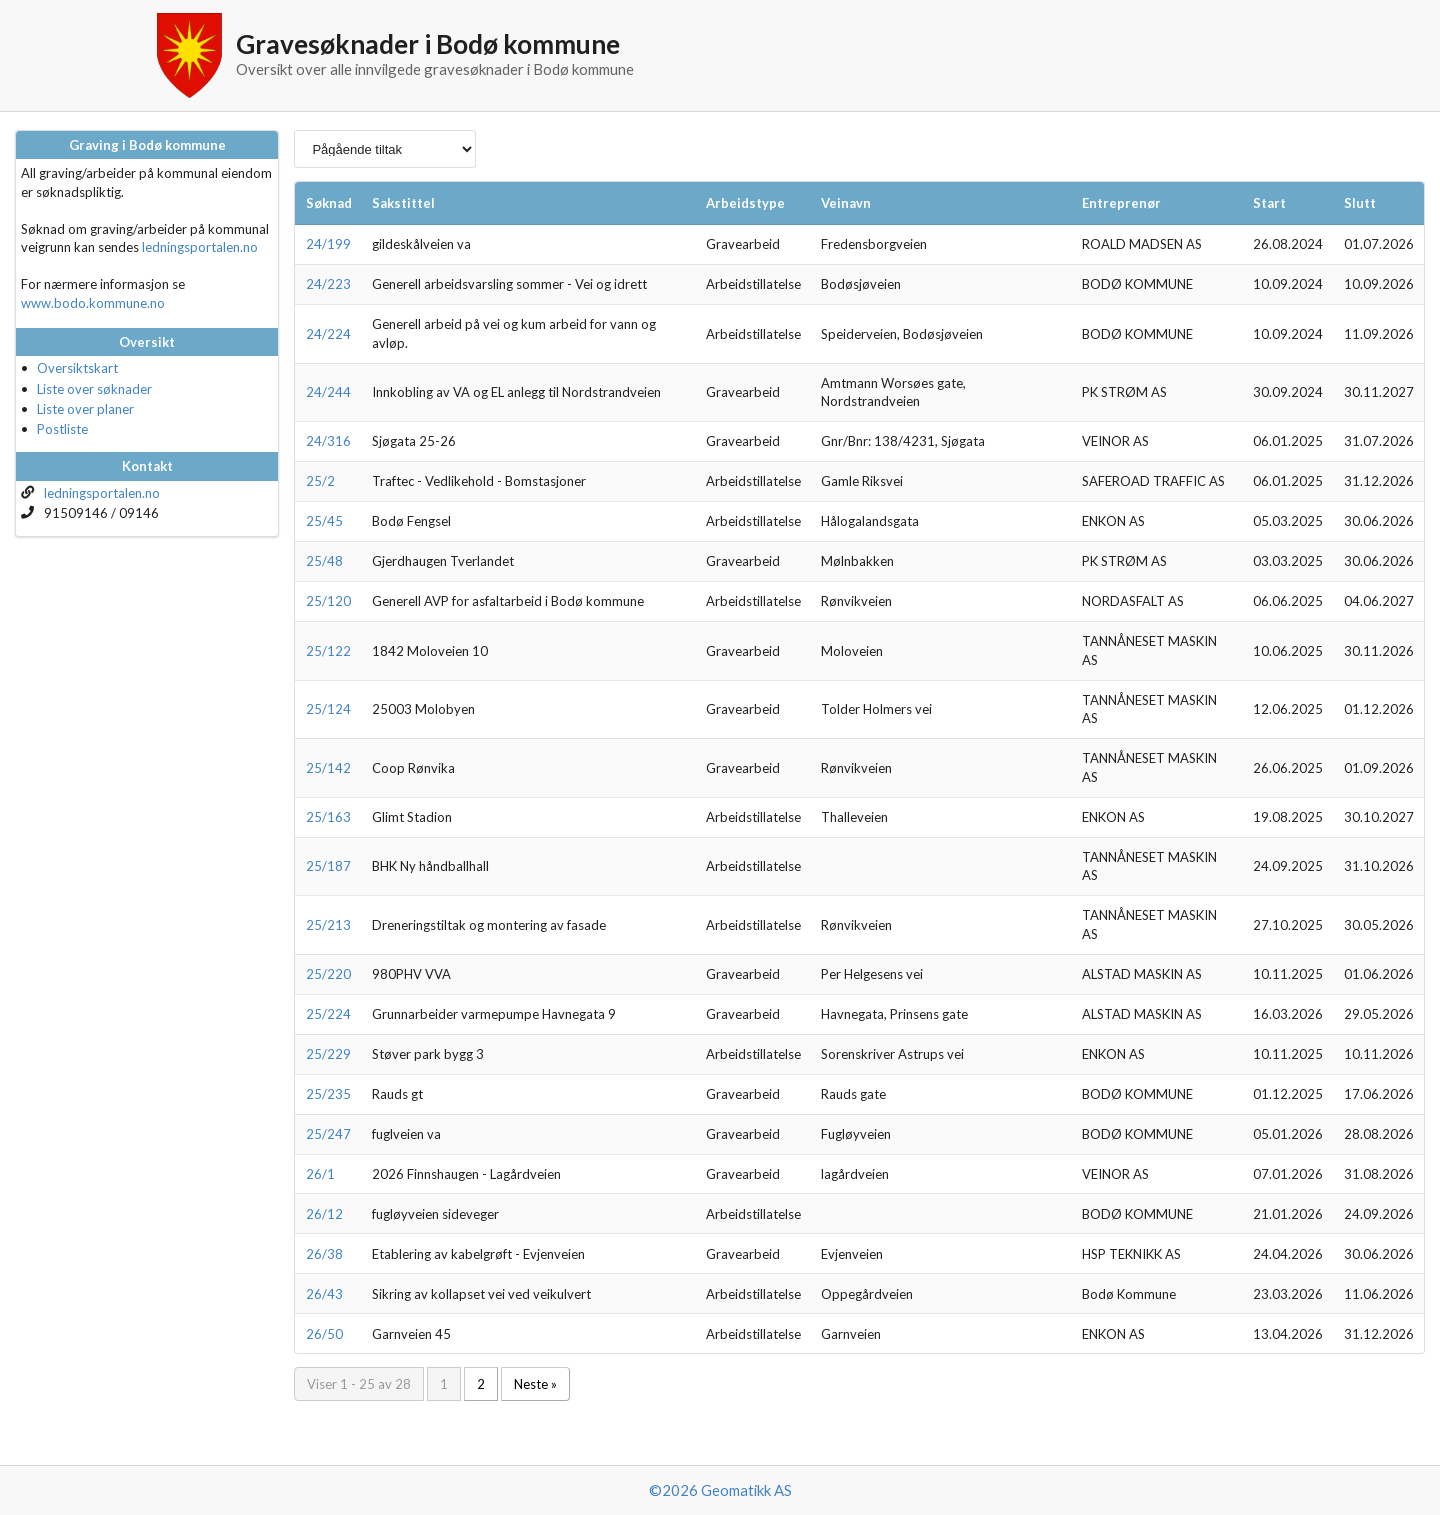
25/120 (328, 601)
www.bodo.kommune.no (93, 303)
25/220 (328, 974)
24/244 (328, 392)
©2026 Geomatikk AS (720, 1490)
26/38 (324, 1254)
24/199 (328, 244)
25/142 (328, 768)
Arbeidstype (745, 203)
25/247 (328, 1134)
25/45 (324, 521)
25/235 (328, 1094)
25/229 (328, 1054)
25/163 (328, 817)
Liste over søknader (94, 389)
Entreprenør (1121, 203)
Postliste (62, 429)
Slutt (1360, 203)
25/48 (324, 561)
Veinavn (846, 203)
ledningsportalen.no (200, 247)
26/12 (324, 1214)
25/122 (328, 651)
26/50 (324, 1334)
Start (1269, 203)
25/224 (328, 1014)
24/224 (328, 334)
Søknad (329, 203)
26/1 (320, 1174)
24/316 (328, 441)
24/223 (328, 284)
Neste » (535, 1384)
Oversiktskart (77, 368)
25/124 (328, 709)
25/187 (328, 866)
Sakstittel (403, 203)
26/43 (324, 1294)
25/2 (320, 481)
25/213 (328, 925)
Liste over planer (85, 409)
